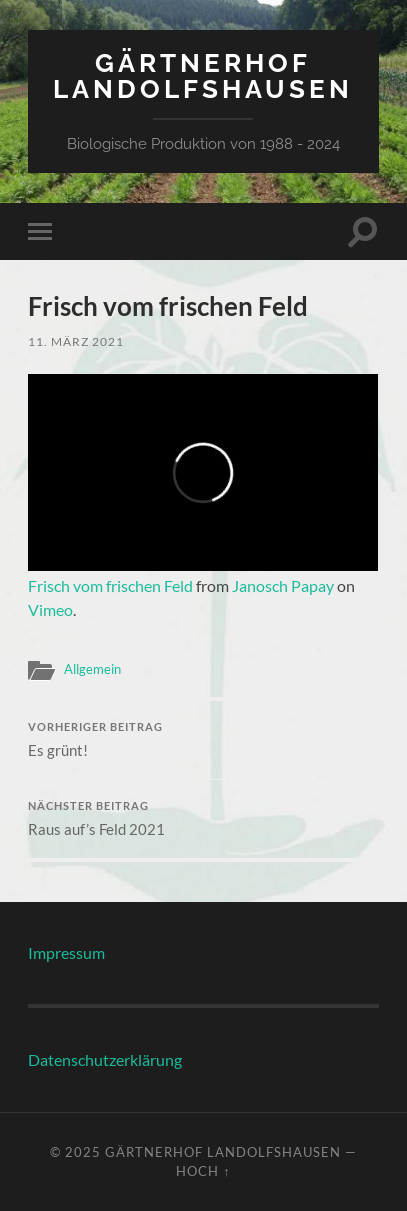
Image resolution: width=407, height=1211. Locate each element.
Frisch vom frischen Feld (110, 585)
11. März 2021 (76, 341)
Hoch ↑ (203, 1171)
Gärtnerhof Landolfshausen (203, 75)
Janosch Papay (283, 585)
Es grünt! (203, 740)
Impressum (66, 952)
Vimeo (50, 609)
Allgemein (92, 669)
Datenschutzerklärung (105, 1059)
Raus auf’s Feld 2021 (203, 819)
